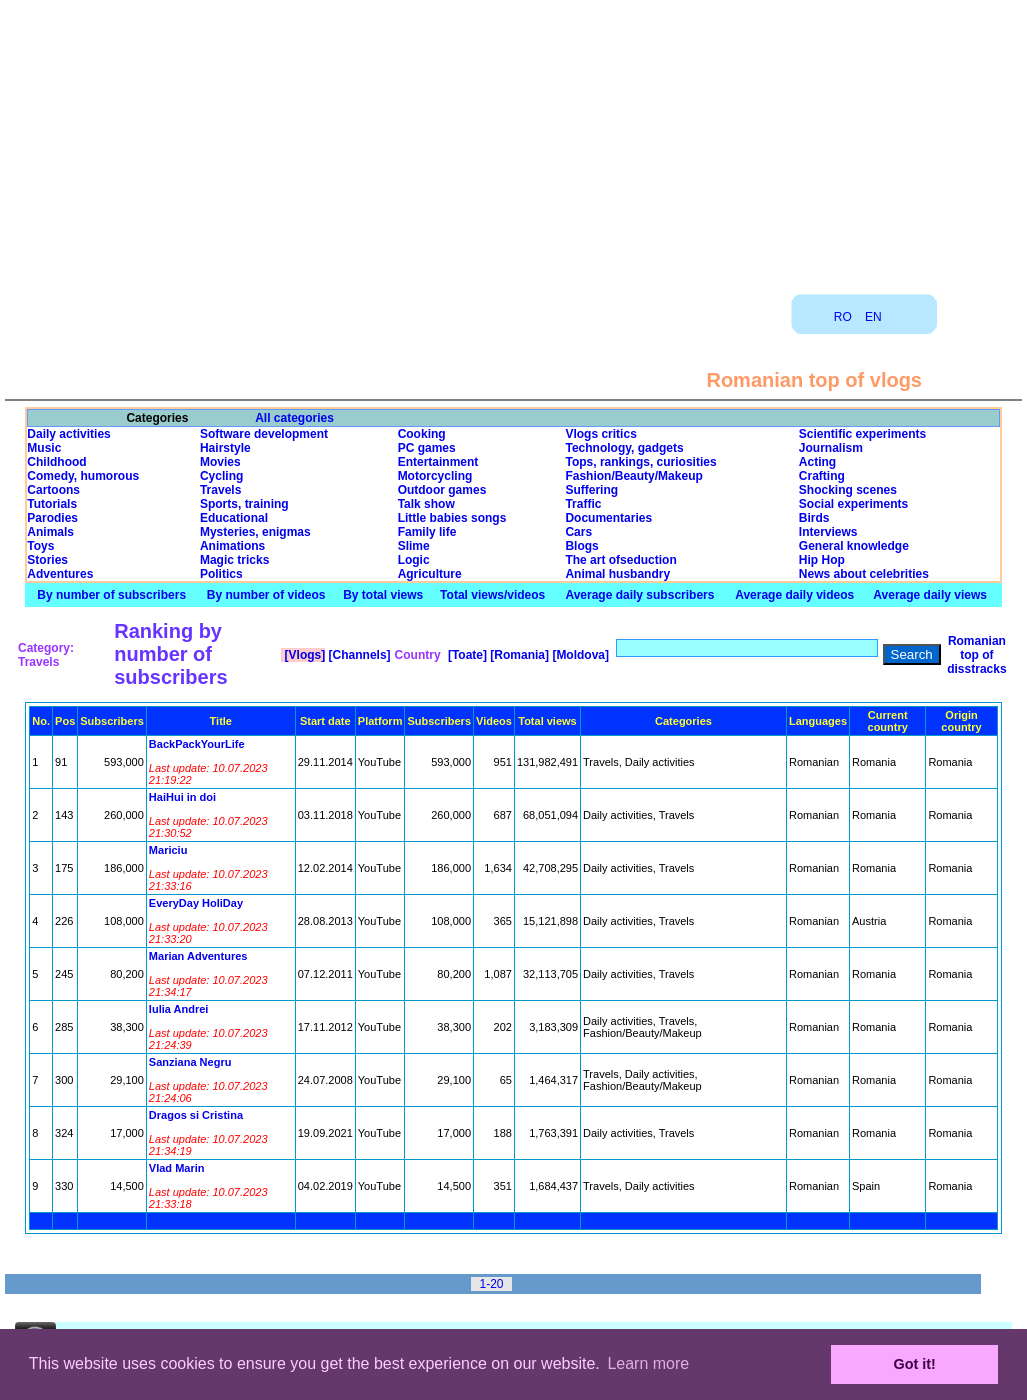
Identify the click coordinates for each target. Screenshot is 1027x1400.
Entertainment (438, 462)
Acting (817, 462)
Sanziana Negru (190, 1062)
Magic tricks (234, 560)
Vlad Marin (177, 1168)
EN (873, 317)
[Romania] (518, 655)
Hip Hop (822, 560)
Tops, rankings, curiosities (640, 462)
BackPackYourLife (197, 744)
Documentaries (608, 518)
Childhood (56, 462)
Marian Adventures (198, 956)
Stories (47, 560)
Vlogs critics (600, 434)
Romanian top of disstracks (976, 655)
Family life (427, 532)
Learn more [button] (648, 1363)
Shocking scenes (848, 490)
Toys (40, 546)
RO (843, 317)
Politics (221, 574)
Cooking (422, 434)
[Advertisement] (514, 140)
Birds (814, 518)
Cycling (221, 476)
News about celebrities (864, 574)
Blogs (581, 546)
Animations (232, 546)
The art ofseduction (620, 560)
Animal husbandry (617, 574)
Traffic (583, 504)
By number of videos (266, 595)
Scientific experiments (862, 434)
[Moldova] (579, 655)
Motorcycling (435, 476)
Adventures (60, 574)
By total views (383, 595)
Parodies (52, 518)
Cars (578, 532)
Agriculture (430, 574)
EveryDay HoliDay (196, 903)
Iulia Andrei (179, 1009)
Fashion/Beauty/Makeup (633, 476)
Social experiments (853, 504)
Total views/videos (492, 595)
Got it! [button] (915, 1364)
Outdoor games (442, 490)
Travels (220, 490)
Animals (50, 532)
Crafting (822, 476)
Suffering (591, 490)
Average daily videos (794, 595)
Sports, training (244, 504)
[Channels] (357, 655)
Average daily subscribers (639, 595)
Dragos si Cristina (196, 1115)
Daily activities (68, 434)
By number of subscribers (111, 595)
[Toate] (466, 655)
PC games (427, 448)
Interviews (828, 532)
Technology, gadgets (624, 448)
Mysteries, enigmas (255, 532)
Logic (414, 560)
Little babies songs (452, 518)
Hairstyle (225, 448)
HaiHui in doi (182, 797)
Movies (220, 462)
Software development (264, 434)
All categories (294, 418)
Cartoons (53, 490)
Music (44, 448)
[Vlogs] (303, 655)
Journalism (831, 448)
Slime (414, 546)
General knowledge (854, 546)
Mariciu (168, 850)
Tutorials (52, 504)
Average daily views (930, 595)
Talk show (426, 504)
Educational (234, 518)
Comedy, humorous (83, 476)
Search (912, 654)
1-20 (491, 1284)
